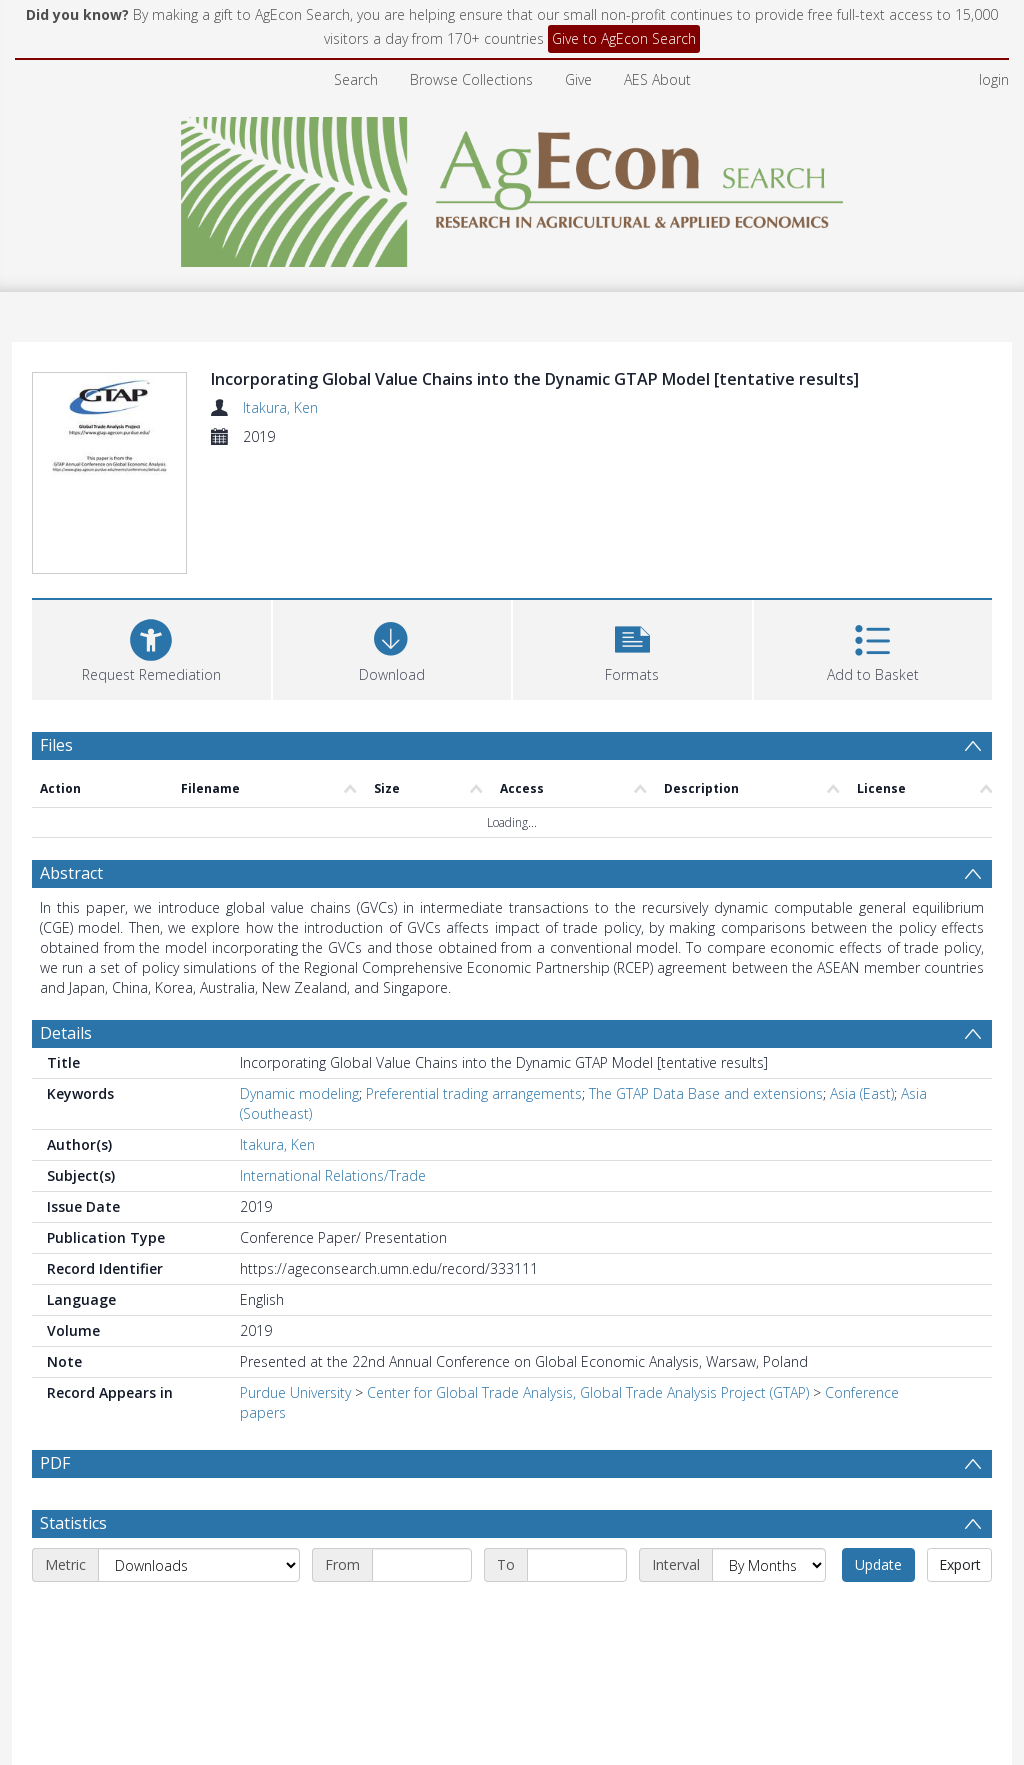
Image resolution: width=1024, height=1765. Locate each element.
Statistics (73, 1523)
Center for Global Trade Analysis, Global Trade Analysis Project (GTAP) (588, 1392)
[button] (632, 647)
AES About (657, 79)
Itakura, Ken (280, 407)
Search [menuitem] (356, 79)
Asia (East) (862, 1093)
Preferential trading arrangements (474, 1093)
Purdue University (295, 1392)
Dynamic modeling (299, 1093)
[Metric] (199, 1565)
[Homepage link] (512, 186)
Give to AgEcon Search (624, 38)
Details (66, 1033)
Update (878, 1564)
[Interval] (769, 1565)
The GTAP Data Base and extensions (706, 1093)
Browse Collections (471, 79)
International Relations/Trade (333, 1175)
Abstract (71, 873)
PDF (55, 1463)
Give (578, 79)
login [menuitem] (994, 79)
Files (56, 745)
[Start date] (422, 1565)
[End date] (577, 1565)
